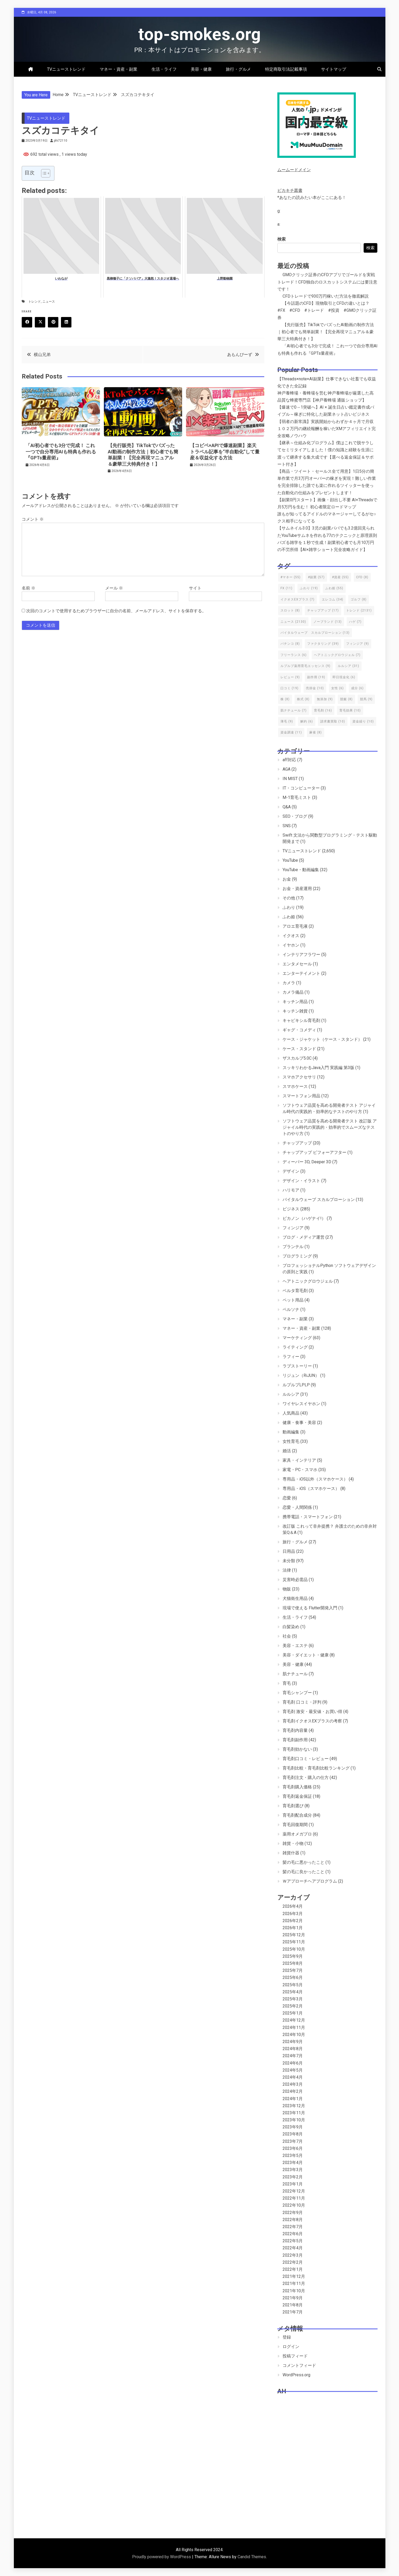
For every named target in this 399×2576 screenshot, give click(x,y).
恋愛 (287, 1497)
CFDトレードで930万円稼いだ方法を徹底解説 (326, 296)
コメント (33, 519)
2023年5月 (293, 2155)
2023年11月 (294, 2112)
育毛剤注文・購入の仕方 (306, 1777)
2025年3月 (293, 1998)
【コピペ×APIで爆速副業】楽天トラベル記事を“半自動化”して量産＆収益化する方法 (225, 451)
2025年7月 (293, 1970)
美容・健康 (201, 69)
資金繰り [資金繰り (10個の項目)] (363, 721)
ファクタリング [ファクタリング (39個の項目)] (323, 644)
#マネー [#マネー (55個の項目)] (290, 577)
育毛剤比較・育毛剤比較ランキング (316, 1768)
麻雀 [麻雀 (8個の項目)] (315, 732)
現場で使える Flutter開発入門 (310, 1607)
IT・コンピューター (301, 788)
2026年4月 (293, 1906)
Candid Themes (252, 2556)
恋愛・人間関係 (297, 1507)
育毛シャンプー (297, 1692)
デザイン (291, 1171)
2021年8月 (293, 2304)
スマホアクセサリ (299, 1077)
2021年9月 (293, 2297)
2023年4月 (293, 2162)
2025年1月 (293, 2013)
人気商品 (291, 1413)
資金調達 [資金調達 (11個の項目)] (291, 732)
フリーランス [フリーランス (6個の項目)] (293, 655)
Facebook (28, 322)
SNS (287, 825)
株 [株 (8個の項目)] (285, 699)
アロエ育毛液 (295, 926)
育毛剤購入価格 (297, 1786)
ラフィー (291, 1356)
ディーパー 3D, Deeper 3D (307, 1161)
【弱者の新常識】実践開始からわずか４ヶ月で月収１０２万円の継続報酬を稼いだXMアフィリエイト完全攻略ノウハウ (326, 428)
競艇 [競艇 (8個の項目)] (346, 699)
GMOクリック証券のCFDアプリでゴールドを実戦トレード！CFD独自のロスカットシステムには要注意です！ (327, 281)
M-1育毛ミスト (297, 797)
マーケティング (297, 1337)
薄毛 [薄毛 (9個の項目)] (286, 721)
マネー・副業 (295, 1318)
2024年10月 (294, 2034)
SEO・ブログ (295, 816)
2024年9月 (293, 2041)
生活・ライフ (164, 69)
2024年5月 (293, 2070)
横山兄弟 (42, 354)
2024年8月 (293, 2048)
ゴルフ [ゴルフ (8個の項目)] (359, 599)
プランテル (293, 1246)
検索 (281, 239)
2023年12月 (294, 2105)
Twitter (41, 322)
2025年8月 (293, 1963)
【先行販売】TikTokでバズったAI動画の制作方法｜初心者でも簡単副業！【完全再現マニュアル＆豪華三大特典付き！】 (325, 331)
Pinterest (55, 322)
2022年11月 (294, 2198)
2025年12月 (294, 1934)
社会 (287, 1636)
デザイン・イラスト (301, 1180)
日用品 (289, 1551)
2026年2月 (293, 1920)
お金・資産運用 (297, 888)
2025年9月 (293, 1956)
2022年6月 (293, 2233)
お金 (287, 879)
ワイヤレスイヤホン (301, 1403)
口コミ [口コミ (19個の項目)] (289, 688)
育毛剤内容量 (295, 1730)
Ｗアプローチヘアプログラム (310, 1881)
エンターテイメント (301, 973)
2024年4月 (293, 2077)
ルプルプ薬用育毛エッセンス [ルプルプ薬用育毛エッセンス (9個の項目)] (305, 666)
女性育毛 (291, 1441)
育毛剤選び (293, 1805)
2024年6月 (293, 2063)
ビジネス (291, 1208)
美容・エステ (295, 1645)
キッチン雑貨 (295, 1011)
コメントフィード (299, 2365)
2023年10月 (294, 2119)
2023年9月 (293, 2126)
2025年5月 (293, 1984)
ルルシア (291, 1394)
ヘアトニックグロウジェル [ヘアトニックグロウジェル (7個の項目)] (337, 655)
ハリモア (291, 1190)
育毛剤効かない (297, 1749)
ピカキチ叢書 (289, 190)
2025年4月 (293, 1991)
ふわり (289, 907)
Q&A (287, 806)
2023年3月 (293, 2169)
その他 (289, 897)
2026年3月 (293, 1913)
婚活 (287, 1450)
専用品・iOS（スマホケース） (311, 1488)
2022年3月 (293, 2255)
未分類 (289, 1560)
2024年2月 (293, 2091)
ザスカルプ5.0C (297, 1058)
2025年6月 (293, 1977)
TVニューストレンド (66, 69)
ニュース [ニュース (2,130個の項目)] (293, 622)
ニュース (48, 301)
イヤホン (291, 945)
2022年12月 (294, 2191)
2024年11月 (294, 2027)
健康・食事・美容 (299, 1422)
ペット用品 (293, 1300)
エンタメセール (297, 963)
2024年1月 (293, 2098)
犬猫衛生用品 (295, 1598)
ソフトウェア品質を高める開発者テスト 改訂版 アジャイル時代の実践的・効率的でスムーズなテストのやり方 (330, 1127)
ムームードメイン (294, 169)
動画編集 (291, 1431)
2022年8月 (293, 2219)
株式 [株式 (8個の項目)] (303, 699)
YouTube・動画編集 (301, 869)
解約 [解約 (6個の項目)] (306, 721)
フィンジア (293, 1227)
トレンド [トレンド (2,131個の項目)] (359, 610)
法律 (287, 1570)
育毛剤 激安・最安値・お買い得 (312, 1711)
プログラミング (297, 1256)
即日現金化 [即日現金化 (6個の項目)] (344, 677)
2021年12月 (294, 2276)
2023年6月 (293, 2148)
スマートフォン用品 (301, 1095)
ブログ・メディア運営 (303, 1237)
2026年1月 (293, 1927)
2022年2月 (293, 2262)
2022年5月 (293, 2240)
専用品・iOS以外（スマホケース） (315, 1479)
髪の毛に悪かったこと (303, 1862)
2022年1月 (293, 2269)
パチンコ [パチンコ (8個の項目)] (290, 644)
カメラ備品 (293, 992)
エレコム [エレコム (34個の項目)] (332, 599)
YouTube (290, 860)
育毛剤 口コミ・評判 (302, 1702)
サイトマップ (333, 69)
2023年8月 (293, 2134)
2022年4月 (293, 2247)
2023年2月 (293, 2176)
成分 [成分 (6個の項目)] (357, 688)
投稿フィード (295, 2356)
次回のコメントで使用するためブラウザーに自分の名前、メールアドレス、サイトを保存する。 (116, 610)
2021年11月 (294, 2283)
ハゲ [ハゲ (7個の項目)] (355, 622)
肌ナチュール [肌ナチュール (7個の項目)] (293, 710)
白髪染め (291, 1626)
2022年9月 (293, 2212)
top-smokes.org (199, 34)
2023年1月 (293, 2184)
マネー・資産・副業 (118, 69)
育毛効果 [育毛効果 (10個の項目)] (350, 710)
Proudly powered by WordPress (162, 2556)
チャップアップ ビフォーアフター (314, 1152)
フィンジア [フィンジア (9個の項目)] (357, 644)
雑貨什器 (291, 1852)
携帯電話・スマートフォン (308, 1516)
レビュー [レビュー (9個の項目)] (290, 677)
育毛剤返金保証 (297, 1796)
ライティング (295, 1347)
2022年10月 (294, 2205)
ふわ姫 (289, 916)
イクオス (291, 935)
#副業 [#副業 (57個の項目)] (316, 577)
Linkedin (68, 322)
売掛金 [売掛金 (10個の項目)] (315, 688)
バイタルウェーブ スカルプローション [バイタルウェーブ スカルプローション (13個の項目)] (315, 633)
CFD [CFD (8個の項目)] (362, 577)
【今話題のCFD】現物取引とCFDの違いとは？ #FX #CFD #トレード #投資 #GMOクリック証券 (326, 310)
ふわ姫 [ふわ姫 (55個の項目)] (334, 588)
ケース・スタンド (299, 1048)
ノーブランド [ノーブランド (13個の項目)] (327, 622)
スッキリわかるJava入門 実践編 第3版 (318, 1067)
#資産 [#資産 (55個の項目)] (340, 577)
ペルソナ (291, 1309)
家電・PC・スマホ (300, 1469)
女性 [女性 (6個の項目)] (337, 688)
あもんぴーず (239, 354)
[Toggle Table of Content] (43, 173)
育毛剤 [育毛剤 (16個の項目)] (323, 710)
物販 (287, 1589)
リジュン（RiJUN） (301, 1375)
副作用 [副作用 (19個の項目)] (316, 677)
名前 (28, 588)
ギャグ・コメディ (299, 1029)
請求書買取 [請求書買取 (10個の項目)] (332, 721)
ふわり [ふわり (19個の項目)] (309, 588)
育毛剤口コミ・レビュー (306, 1758)
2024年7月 (293, 2055)
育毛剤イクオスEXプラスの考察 (312, 1720)
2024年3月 (293, 2084)
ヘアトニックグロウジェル (308, 1281)
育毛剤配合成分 (297, 1815)
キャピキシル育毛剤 (301, 1020)
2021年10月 (294, 2290)
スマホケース (295, 1086)
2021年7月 (293, 2312)
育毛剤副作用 (295, 1739)
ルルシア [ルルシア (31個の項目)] (348, 666)
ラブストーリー (297, 1366)
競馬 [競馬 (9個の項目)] (366, 699)
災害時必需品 (295, 1579)
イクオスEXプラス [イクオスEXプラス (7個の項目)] (297, 599)
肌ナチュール (295, 1673)
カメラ (289, 982)
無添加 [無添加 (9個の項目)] (325, 699)
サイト (195, 588)
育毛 (287, 1683)
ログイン (291, 2346)
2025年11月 (294, 1941)
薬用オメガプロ (297, 1834)
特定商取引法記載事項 (286, 69)
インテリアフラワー (301, 954)
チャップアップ (297, 1142)
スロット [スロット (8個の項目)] (290, 610)
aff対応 (289, 759)
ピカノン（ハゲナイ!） (304, 1218)
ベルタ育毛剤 (295, 1290)
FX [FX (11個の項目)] (286, 588)
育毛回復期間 (295, 1824)
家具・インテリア (299, 1460)
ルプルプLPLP (296, 1384)
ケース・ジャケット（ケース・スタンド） (322, 1039)
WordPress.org (296, 2374)
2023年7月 (293, 2141)
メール (114, 588)
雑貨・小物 (293, 1843)
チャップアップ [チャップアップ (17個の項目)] (323, 610)
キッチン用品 (295, 1001)
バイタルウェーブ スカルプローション (319, 1199)
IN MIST (290, 778)
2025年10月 (294, 1949)
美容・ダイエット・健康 (306, 1655)
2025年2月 (293, 2006)
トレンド (34, 301)
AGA (286, 769)
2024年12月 (294, 2020)
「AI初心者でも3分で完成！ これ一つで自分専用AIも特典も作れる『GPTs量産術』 (61, 451)
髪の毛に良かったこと (303, 1871)
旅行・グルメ (238, 69)
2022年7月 (293, 2226)
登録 (287, 2337)
